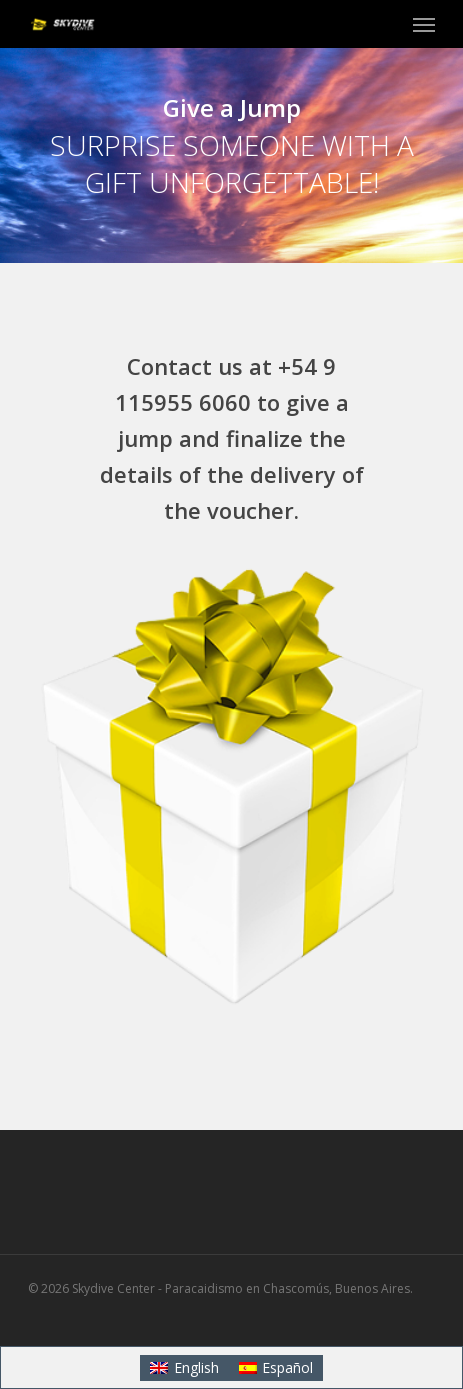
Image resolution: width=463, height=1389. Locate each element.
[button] (424, 24)
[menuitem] (184, 1368)
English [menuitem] (196, 1367)
